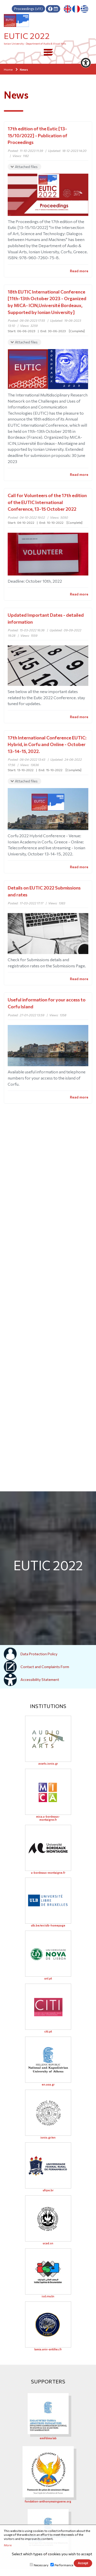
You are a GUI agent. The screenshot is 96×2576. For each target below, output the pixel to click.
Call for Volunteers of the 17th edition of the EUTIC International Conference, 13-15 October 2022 (47, 502)
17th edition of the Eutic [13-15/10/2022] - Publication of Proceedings (37, 135)
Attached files (26, 166)
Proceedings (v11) (28, 8)
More (8, 2545)
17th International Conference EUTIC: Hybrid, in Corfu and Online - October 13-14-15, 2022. (47, 744)
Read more (79, 271)
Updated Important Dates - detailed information (46, 618)
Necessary (41, 2565)
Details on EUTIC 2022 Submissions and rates (44, 891)
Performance (64, 2565)
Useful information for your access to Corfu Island (47, 1003)
